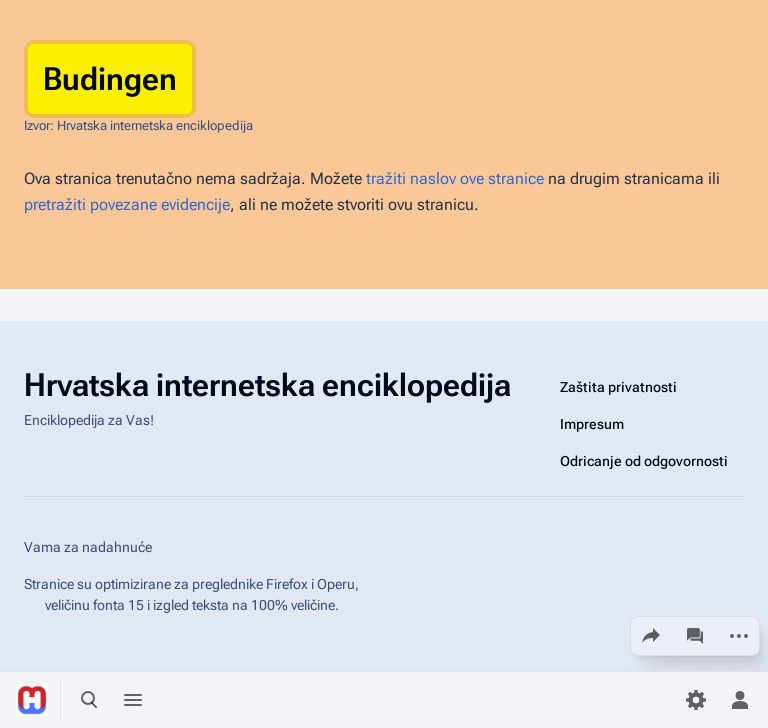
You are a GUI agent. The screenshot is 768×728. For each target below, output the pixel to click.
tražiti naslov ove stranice (455, 178)
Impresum (592, 424)
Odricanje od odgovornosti (644, 461)
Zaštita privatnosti (618, 387)
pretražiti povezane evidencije (127, 204)
